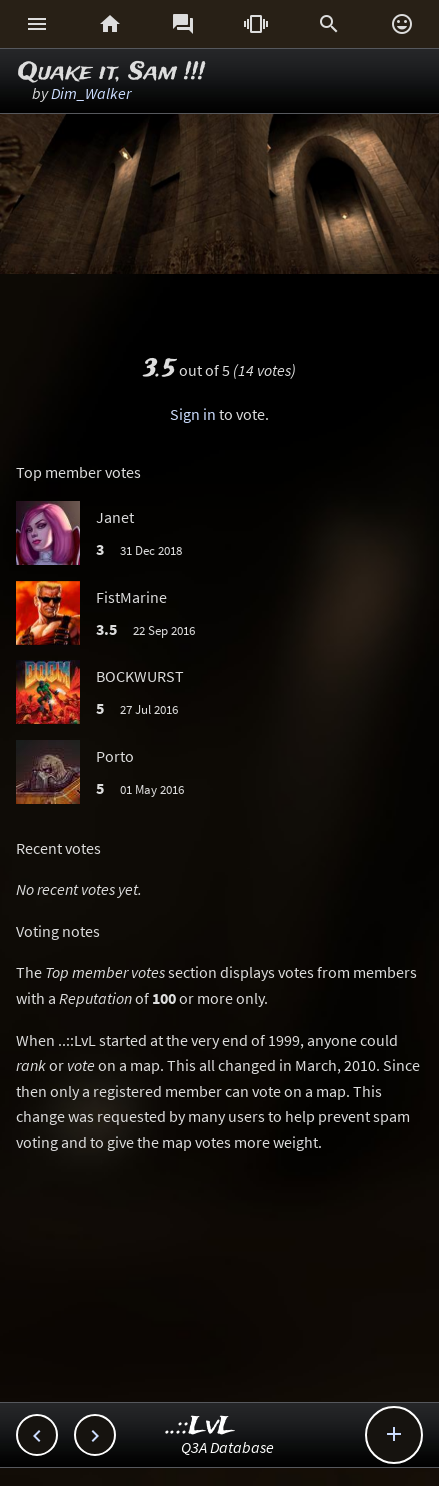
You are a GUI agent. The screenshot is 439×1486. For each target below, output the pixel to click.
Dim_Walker (91, 93)
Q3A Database (227, 1447)
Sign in (193, 414)
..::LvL (200, 1426)
